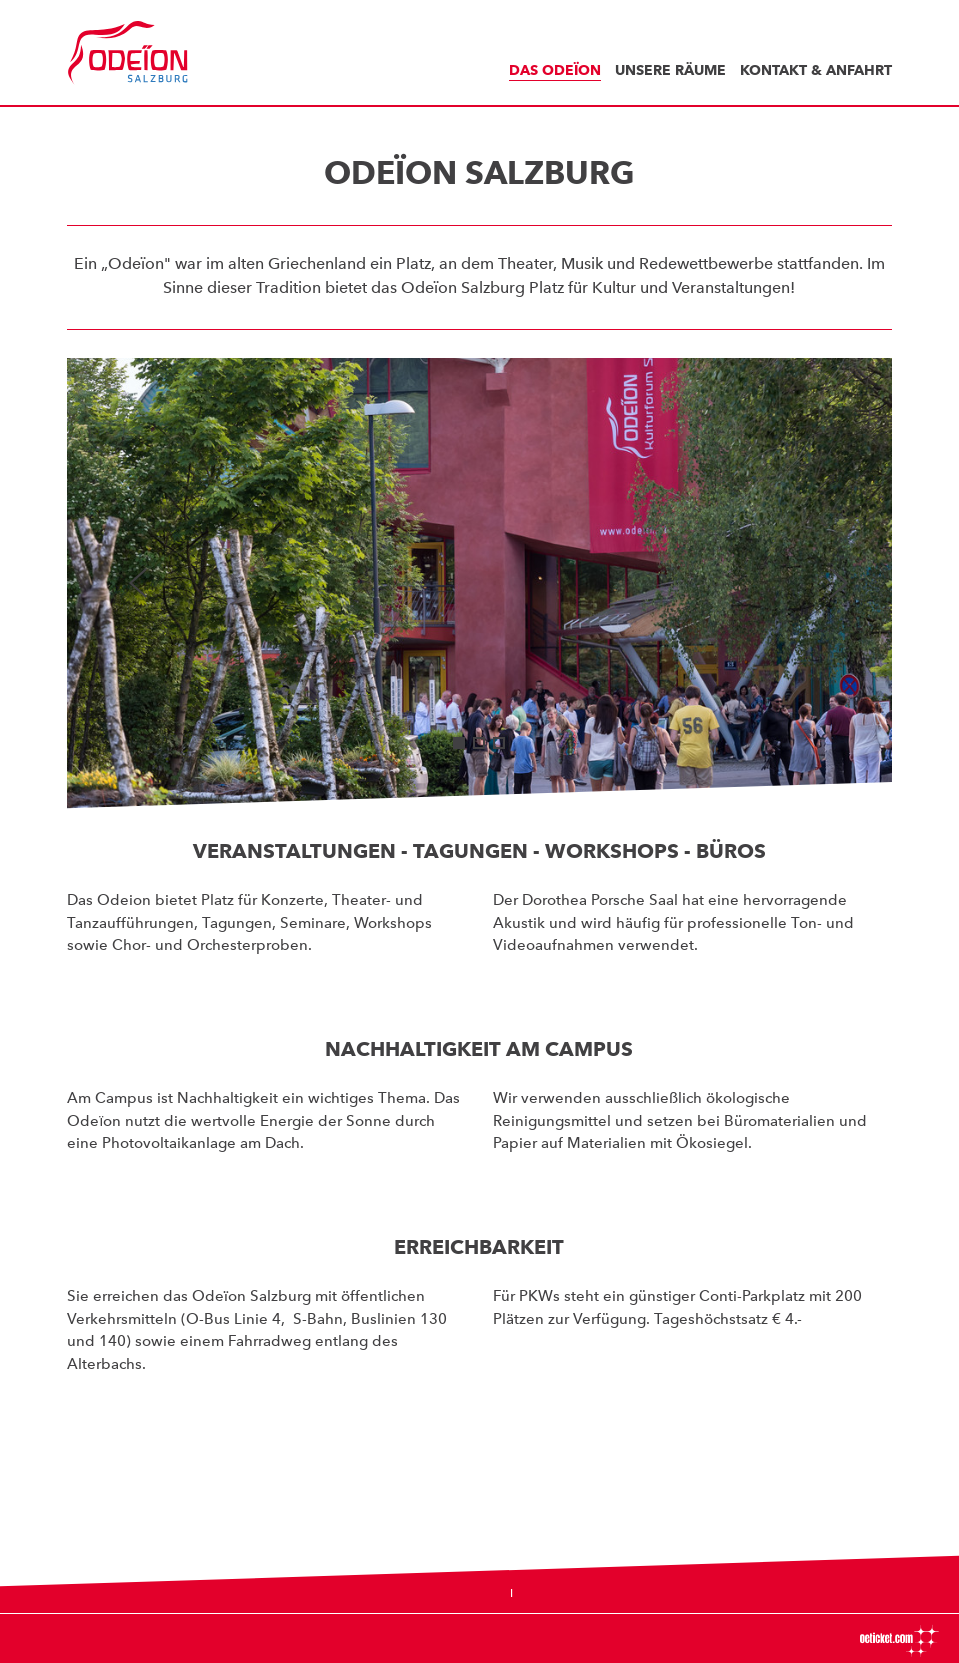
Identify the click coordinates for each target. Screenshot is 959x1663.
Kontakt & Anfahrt (816, 70)
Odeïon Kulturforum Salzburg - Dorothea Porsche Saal (137, 53)
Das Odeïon (555, 70)
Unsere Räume (670, 70)
